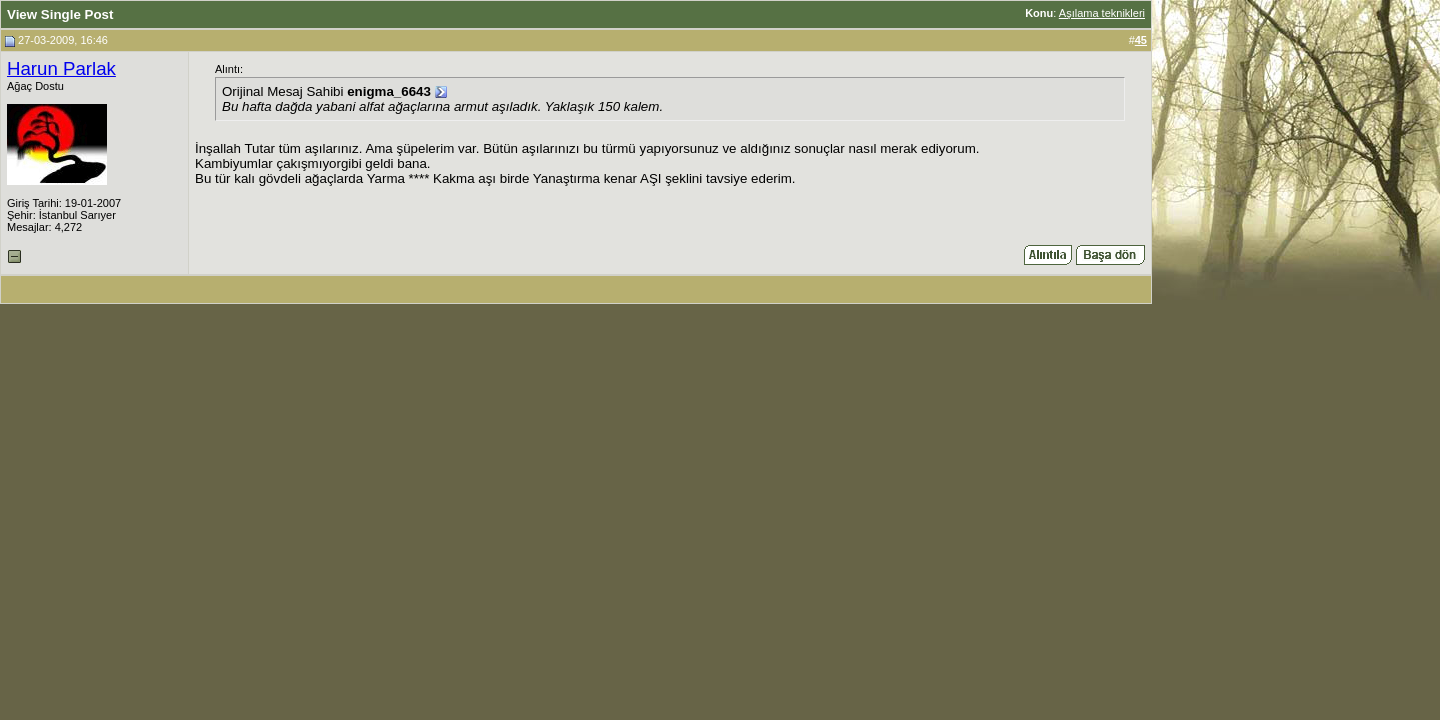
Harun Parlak (61, 68)
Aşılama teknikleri (1102, 13)
